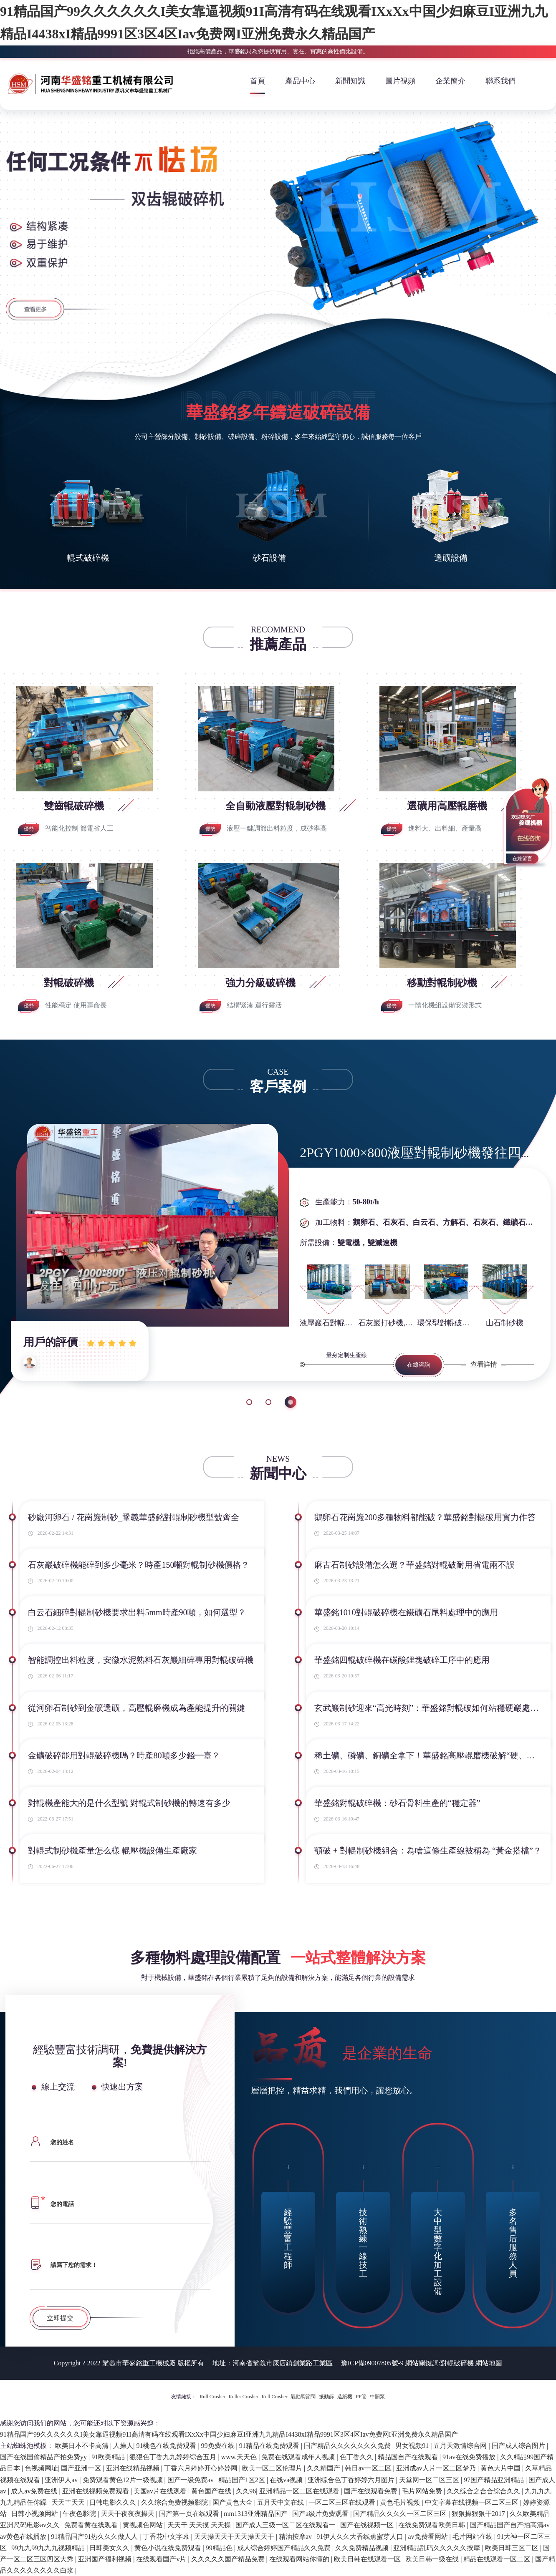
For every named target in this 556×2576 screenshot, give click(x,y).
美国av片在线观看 (161, 2491)
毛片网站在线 (473, 2536)
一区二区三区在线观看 (342, 2502)
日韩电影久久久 (113, 2502)
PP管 (361, 2397)
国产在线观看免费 (371, 2491)
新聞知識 (350, 81)
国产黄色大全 (233, 2502)
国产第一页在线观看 (190, 2513)
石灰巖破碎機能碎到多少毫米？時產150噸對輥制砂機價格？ (138, 1564)
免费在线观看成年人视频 (298, 2456)
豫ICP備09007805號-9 (372, 2363)
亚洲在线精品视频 (133, 2468)
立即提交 (60, 2318)
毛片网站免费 (423, 2491)
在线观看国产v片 (162, 2559)
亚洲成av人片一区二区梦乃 (437, 2468)
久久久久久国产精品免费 (228, 2559)
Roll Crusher (212, 2397)
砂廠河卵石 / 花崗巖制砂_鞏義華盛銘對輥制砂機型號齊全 (133, 1517)
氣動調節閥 (303, 2397)
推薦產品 (278, 644)
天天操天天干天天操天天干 (235, 2536)
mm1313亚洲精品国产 (256, 2513)
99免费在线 (218, 2445)
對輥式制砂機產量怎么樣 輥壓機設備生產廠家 (112, 1850)
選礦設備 (451, 557)
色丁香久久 (357, 2456)
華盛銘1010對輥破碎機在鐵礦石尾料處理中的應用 (406, 1612)
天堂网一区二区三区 (430, 2479)
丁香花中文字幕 (167, 2536)
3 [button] (293, 1402)
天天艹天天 (68, 2502)
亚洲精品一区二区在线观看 (300, 2491)
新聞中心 (278, 1473)
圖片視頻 (400, 81)
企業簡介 (450, 81)
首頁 (257, 81)
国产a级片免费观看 (321, 2513)
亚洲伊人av (62, 2479)
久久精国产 (324, 2468)
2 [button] (271, 1402)
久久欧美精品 (530, 2513)
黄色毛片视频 (401, 2502)
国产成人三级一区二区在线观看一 (286, 2524)
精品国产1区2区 (242, 2479)
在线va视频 (287, 2479)
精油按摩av (296, 2536)
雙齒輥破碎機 (75, 806)
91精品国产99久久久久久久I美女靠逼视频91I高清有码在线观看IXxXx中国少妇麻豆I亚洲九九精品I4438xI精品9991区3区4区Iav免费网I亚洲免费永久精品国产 (229, 2434)
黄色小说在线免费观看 (168, 2547)
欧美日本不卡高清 (82, 2445)
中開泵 (377, 2397)
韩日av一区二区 (369, 2468)
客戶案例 (278, 1086)
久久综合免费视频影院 (175, 2502)
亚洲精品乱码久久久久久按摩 (437, 2547)
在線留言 (522, 858)
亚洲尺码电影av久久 (30, 2524)
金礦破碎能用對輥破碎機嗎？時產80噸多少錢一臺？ (124, 1755)
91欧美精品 (108, 2456)
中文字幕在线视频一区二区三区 (472, 2502)
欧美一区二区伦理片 (273, 2468)
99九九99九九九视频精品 (48, 2547)
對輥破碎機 (70, 982)
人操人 (123, 2445)
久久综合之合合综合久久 (484, 2491)
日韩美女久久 (110, 2547)
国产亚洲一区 (82, 2468)
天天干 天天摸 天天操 (200, 2524)
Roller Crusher (243, 2397)
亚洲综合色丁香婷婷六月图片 (352, 2479)
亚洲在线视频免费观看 (96, 2491)
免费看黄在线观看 (91, 2524)
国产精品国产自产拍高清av (510, 2524)
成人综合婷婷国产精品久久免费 (284, 2547)
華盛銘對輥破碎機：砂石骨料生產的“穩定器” (397, 1803)
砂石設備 (269, 557)
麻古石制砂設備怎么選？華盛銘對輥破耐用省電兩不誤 (414, 1564)
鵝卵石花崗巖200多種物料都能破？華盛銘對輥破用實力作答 (425, 1517)
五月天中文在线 (281, 2502)
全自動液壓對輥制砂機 (276, 806)
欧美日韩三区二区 (512, 2547)
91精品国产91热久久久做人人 (95, 2536)
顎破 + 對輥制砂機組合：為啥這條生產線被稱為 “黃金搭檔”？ (427, 1850)
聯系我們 (500, 81)
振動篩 (326, 2397)
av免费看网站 (428, 2536)
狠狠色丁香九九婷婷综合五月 (173, 2456)
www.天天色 (240, 2456)
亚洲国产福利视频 (105, 2559)
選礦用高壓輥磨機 (448, 806)
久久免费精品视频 (362, 2547)
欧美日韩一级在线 (432, 2559)
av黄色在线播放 (24, 2536)
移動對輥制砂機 (443, 982)
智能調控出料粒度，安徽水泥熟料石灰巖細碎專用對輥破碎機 (140, 1659)
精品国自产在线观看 (409, 2456)
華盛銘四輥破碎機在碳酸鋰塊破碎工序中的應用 (402, 1659)
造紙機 (344, 2397)
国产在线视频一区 (367, 2524)
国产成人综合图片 (519, 2445)
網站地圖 (488, 2363)
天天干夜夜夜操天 (128, 2513)
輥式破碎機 (88, 557)
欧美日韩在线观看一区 (368, 2559)
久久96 (246, 2491)
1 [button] (249, 1402)
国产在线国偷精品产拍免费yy (44, 2456)
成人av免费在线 (35, 2491)
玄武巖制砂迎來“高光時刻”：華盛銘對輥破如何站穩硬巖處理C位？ (428, 1707)
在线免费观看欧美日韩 (432, 2524)
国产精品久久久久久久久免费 (348, 2445)
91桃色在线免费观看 (167, 2445)
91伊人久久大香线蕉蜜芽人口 (360, 2536)
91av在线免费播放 (469, 2456)
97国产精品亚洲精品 (495, 2479)
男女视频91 (412, 2445)
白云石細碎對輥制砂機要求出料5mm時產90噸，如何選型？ (136, 1612)
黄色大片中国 (501, 2468)
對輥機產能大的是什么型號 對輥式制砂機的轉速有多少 (129, 1803)
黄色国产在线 (212, 2491)
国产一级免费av (191, 2479)
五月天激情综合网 (460, 2445)
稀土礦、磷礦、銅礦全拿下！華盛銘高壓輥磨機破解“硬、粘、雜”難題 (428, 1755)
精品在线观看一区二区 (497, 2559)
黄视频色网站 (143, 2524)
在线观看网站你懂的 (300, 2559)
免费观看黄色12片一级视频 (123, 2479)
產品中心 (300, 81)
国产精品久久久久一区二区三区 (400, 2513)
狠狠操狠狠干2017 (479, 2513)
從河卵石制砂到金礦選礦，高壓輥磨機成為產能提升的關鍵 (136, 1707)
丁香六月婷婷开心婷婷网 (201, 2468)
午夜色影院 (80, 2513)
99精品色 (220, 2547)
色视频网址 (41, 2468)
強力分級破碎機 (261, 982)
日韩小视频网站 (35, 2513)
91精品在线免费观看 (270, 2445)
